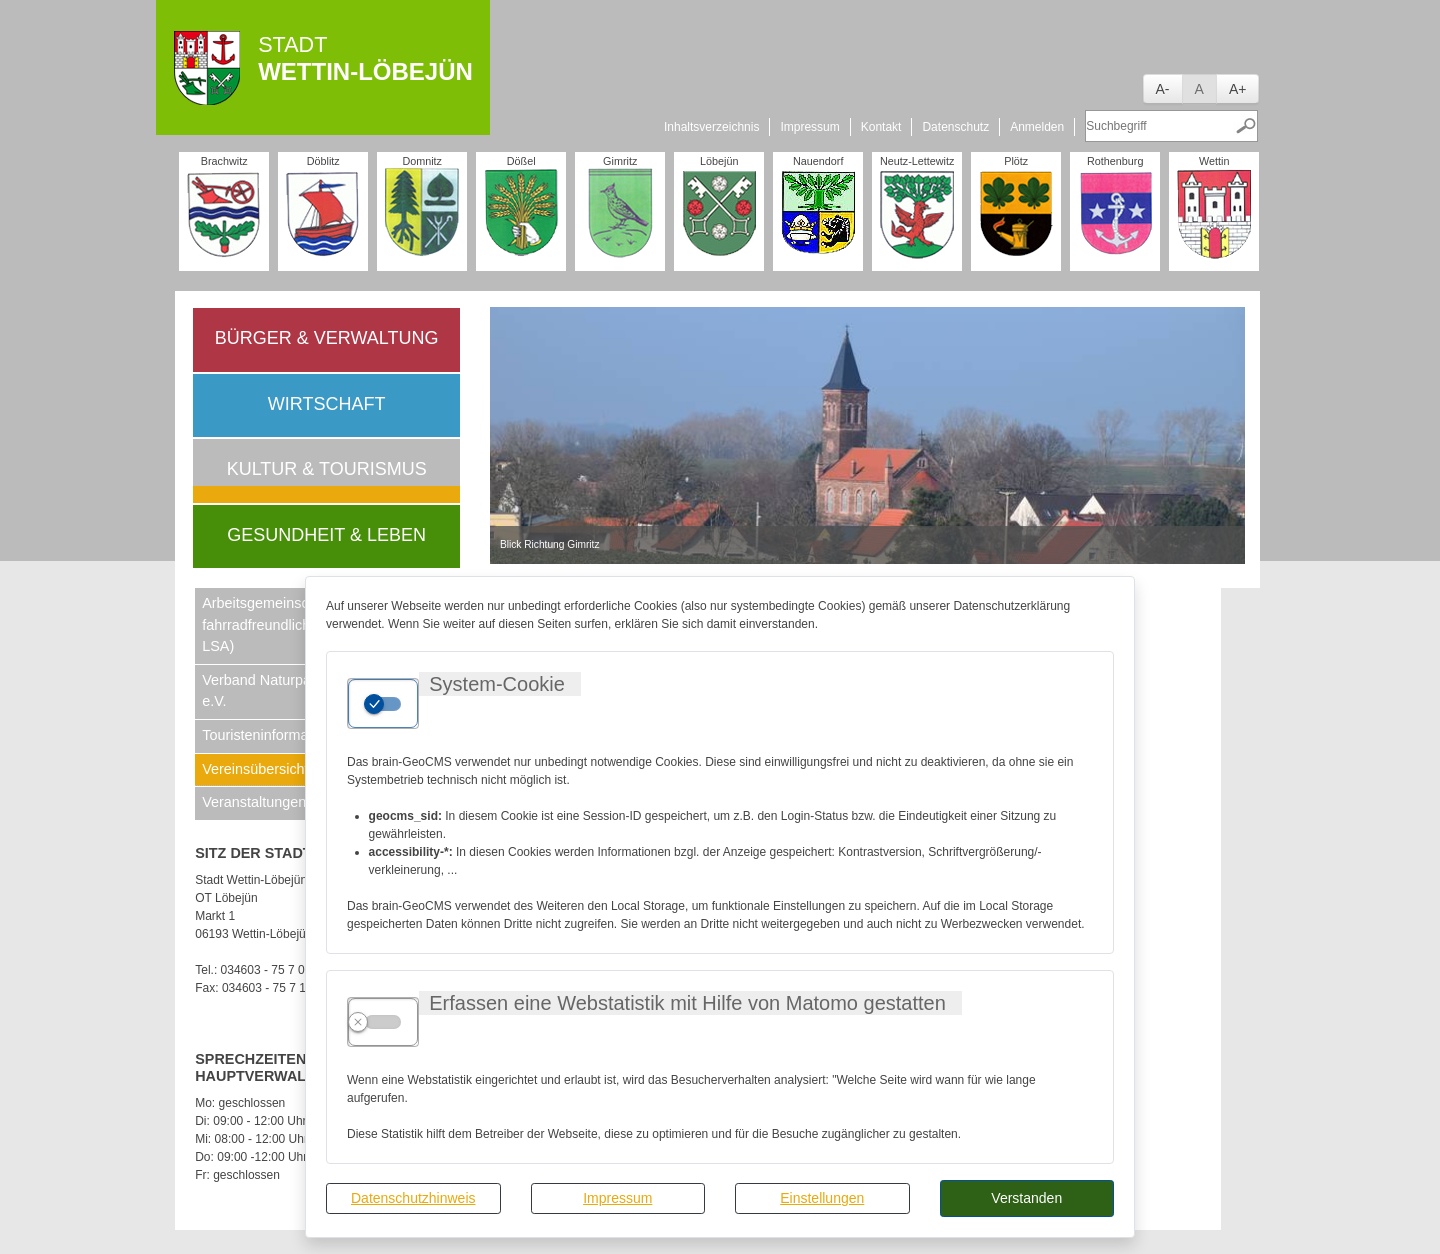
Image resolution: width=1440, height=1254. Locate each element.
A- (1163, 89)
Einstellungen (822, 1198)
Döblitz (323, 161)
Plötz (1016, 161)
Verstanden (1026, 1198)
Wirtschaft (327, 404)
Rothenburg (1115, 161)
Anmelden (1037, 127)
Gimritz (620, 161)
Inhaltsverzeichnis (711, 127)
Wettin (1214, 161)
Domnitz (422, 161)
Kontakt (881, 127)
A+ (1238, 89)
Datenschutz (955, 127)
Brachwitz (224, 161)
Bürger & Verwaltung (327, 338)
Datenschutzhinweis (413, 1198)
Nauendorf (818, 161)
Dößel (521, 161)
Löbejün (719, 161)
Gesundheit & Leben (326, 535)
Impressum (617, 1198)
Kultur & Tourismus (327, 469)
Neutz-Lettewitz (917, 161)
